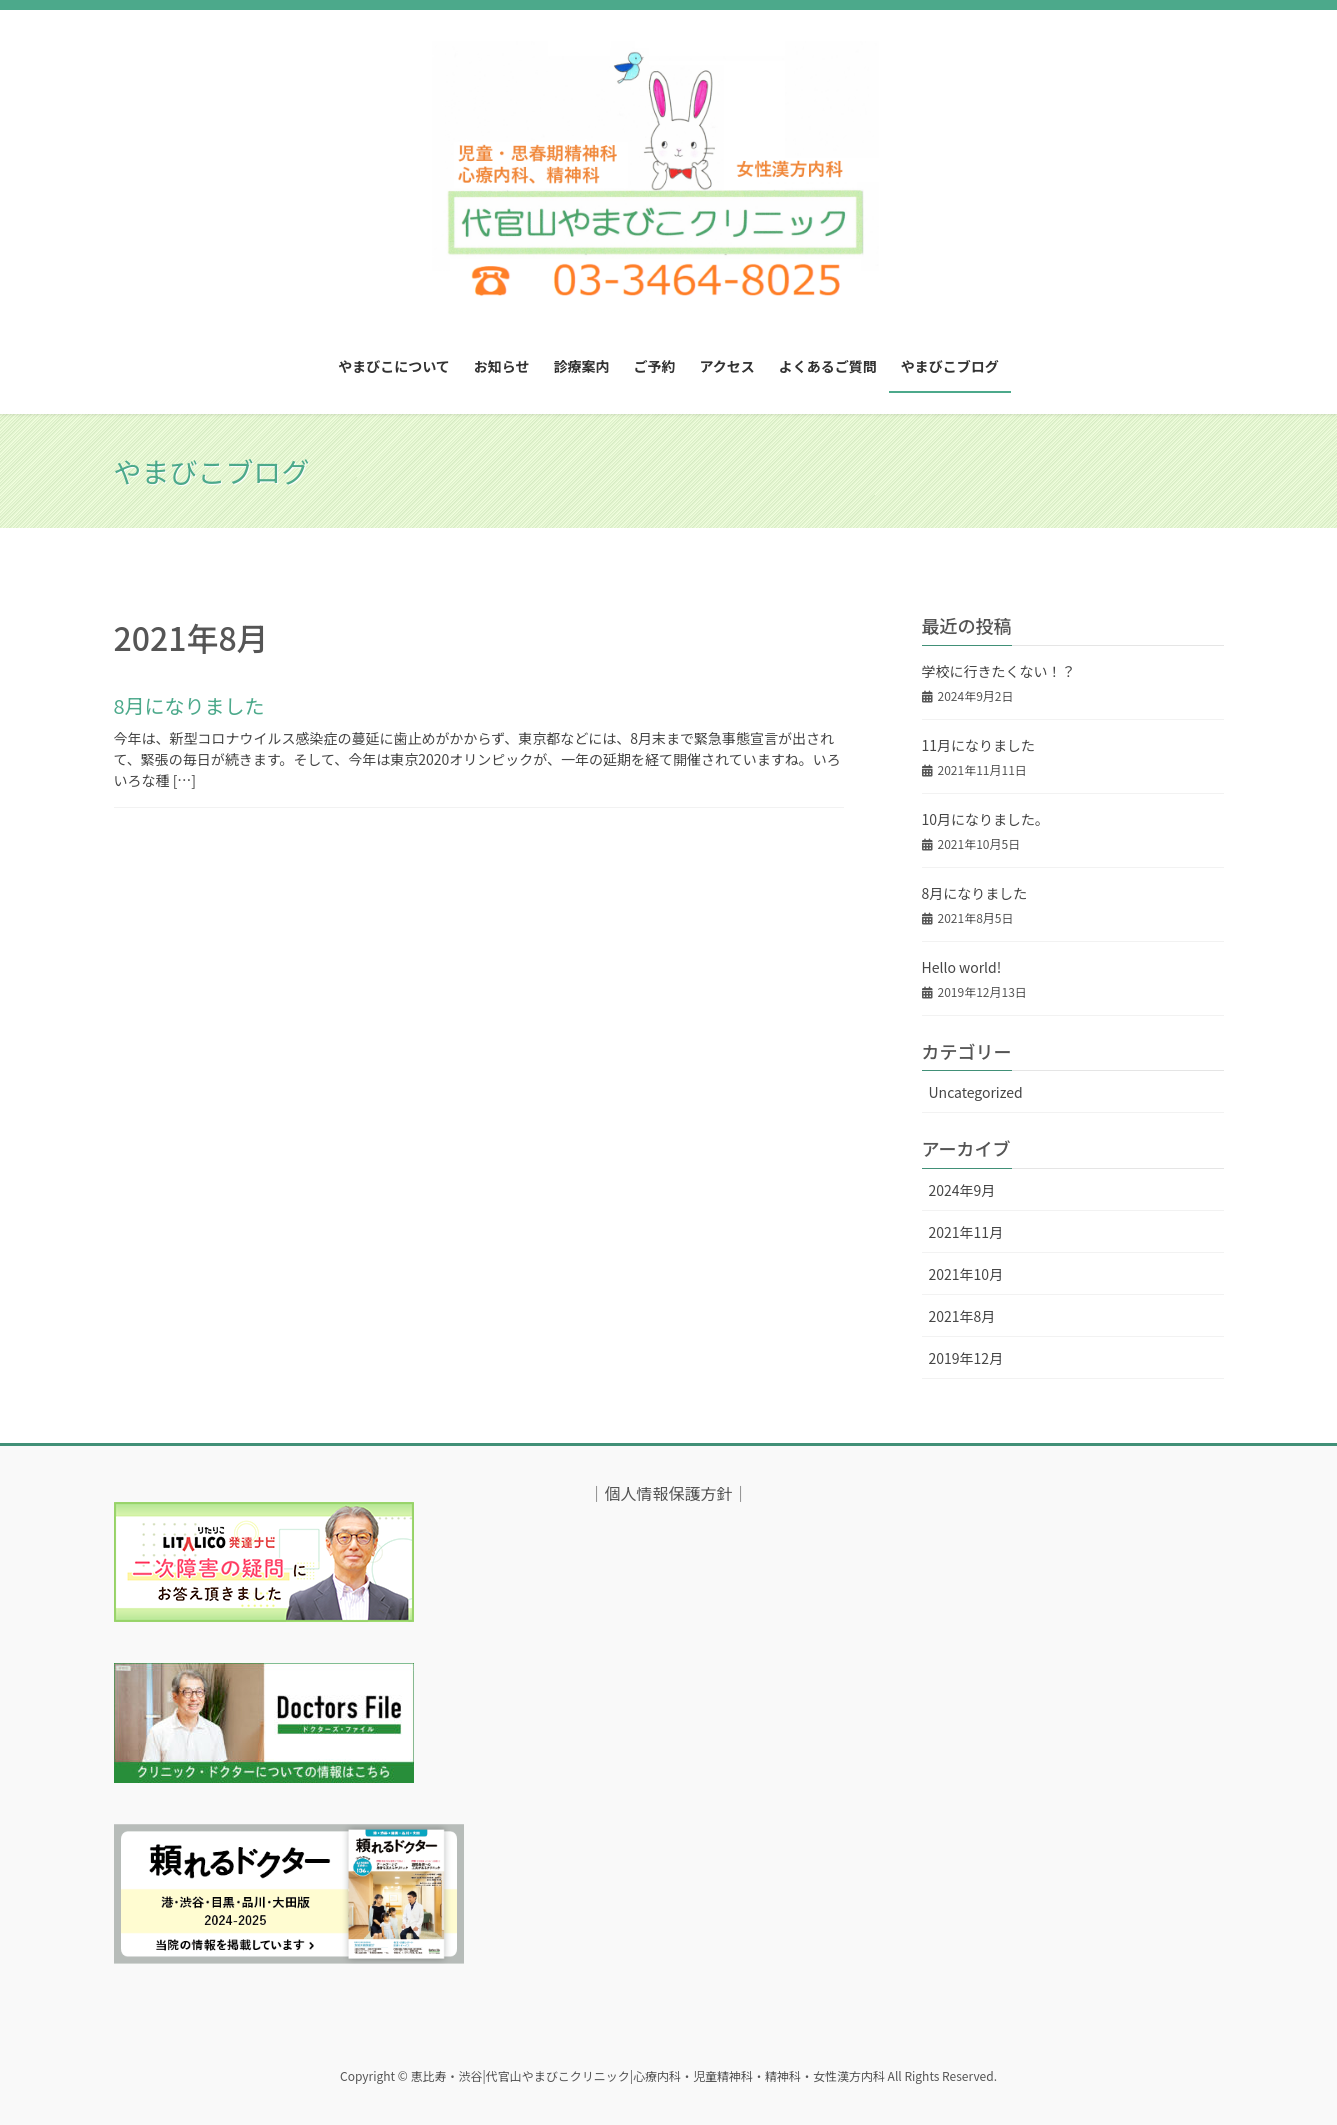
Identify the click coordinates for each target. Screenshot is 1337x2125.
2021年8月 (962, 1316)
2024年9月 (962, 1190)
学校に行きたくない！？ (999, 671)
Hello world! (962, 967)
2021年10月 (966, 1274)
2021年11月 (966, 1232)
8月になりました (189, 705)
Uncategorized (976, 1092)
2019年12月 (966, 1358)
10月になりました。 (986, 819)
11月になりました (979, 745)
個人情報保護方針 (668, 1493)
